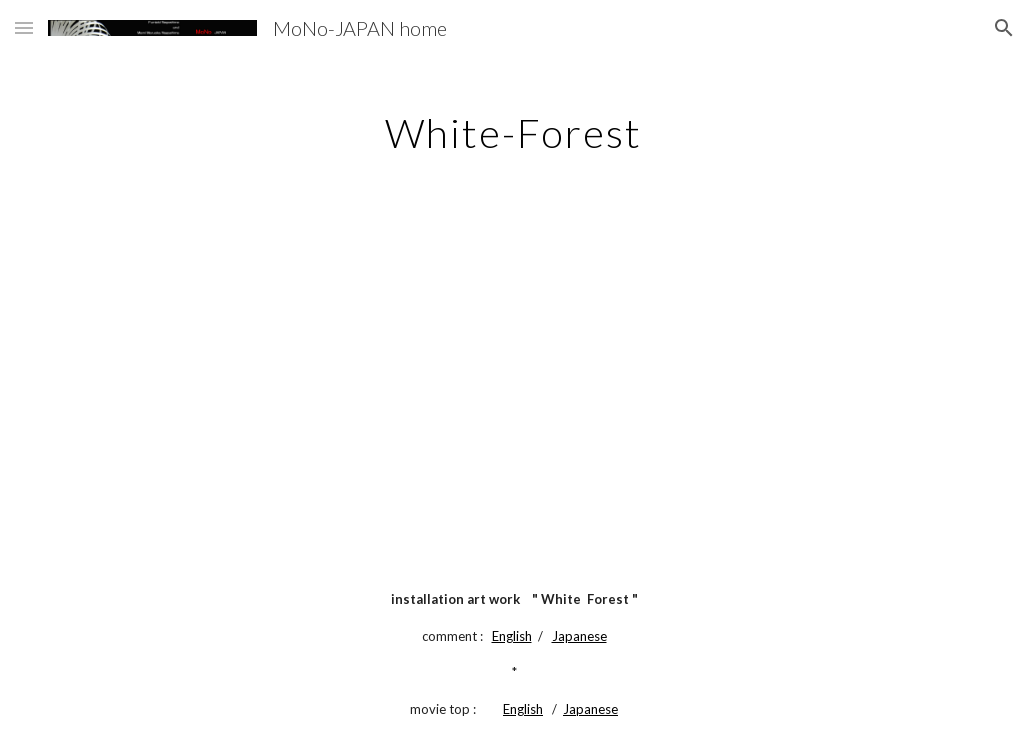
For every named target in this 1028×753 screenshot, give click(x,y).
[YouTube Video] (514, 370)
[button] (24, 27)
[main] (514, 125)
